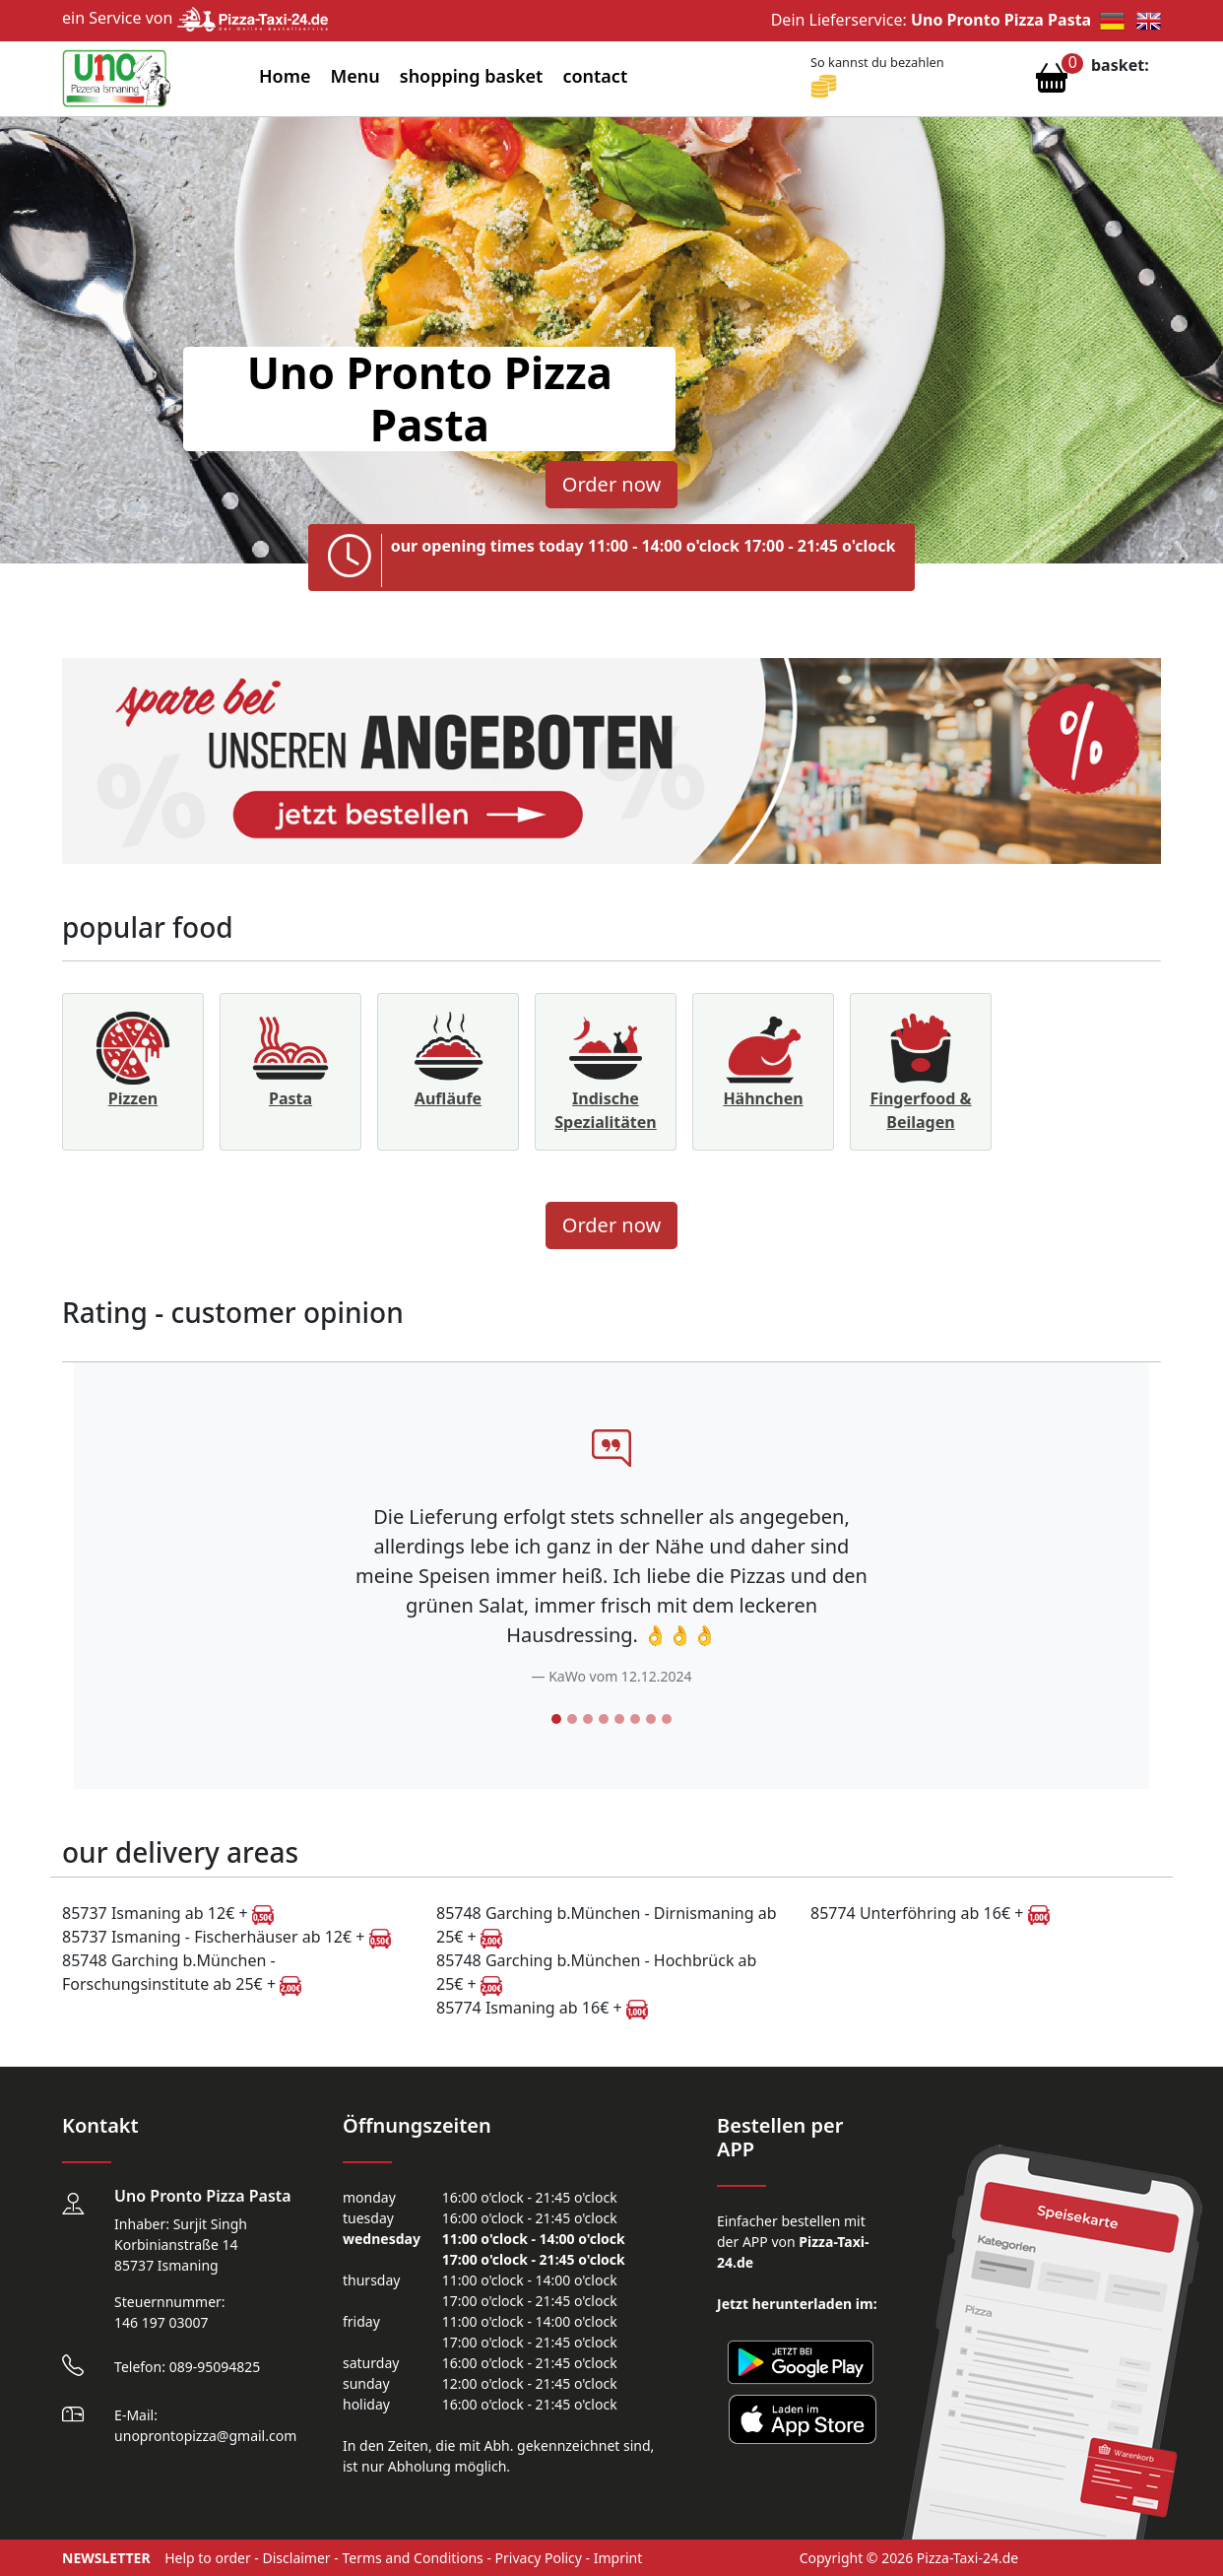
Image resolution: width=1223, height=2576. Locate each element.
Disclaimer (297, 2557)
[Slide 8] (667, 1719)
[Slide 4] (604, 1719)
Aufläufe (448, 1098)
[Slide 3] (588, 1719)
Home (285, 76)
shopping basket (472, 76)
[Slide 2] (572, 1719)
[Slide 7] (651, 1719)
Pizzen (133, 1098)
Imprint (618, 2557)
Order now (611, 484)
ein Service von (195, 18)
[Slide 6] (635, 1719)
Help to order (207, 2557)
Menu (355, 76)
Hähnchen (763, 1098)
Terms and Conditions (412, 2557)
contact (594, 76)
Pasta (290, 1098)
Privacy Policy (538, 2557)
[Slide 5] (619, 1719)
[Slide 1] (556, 1719)
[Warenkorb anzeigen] (1051, 83)
